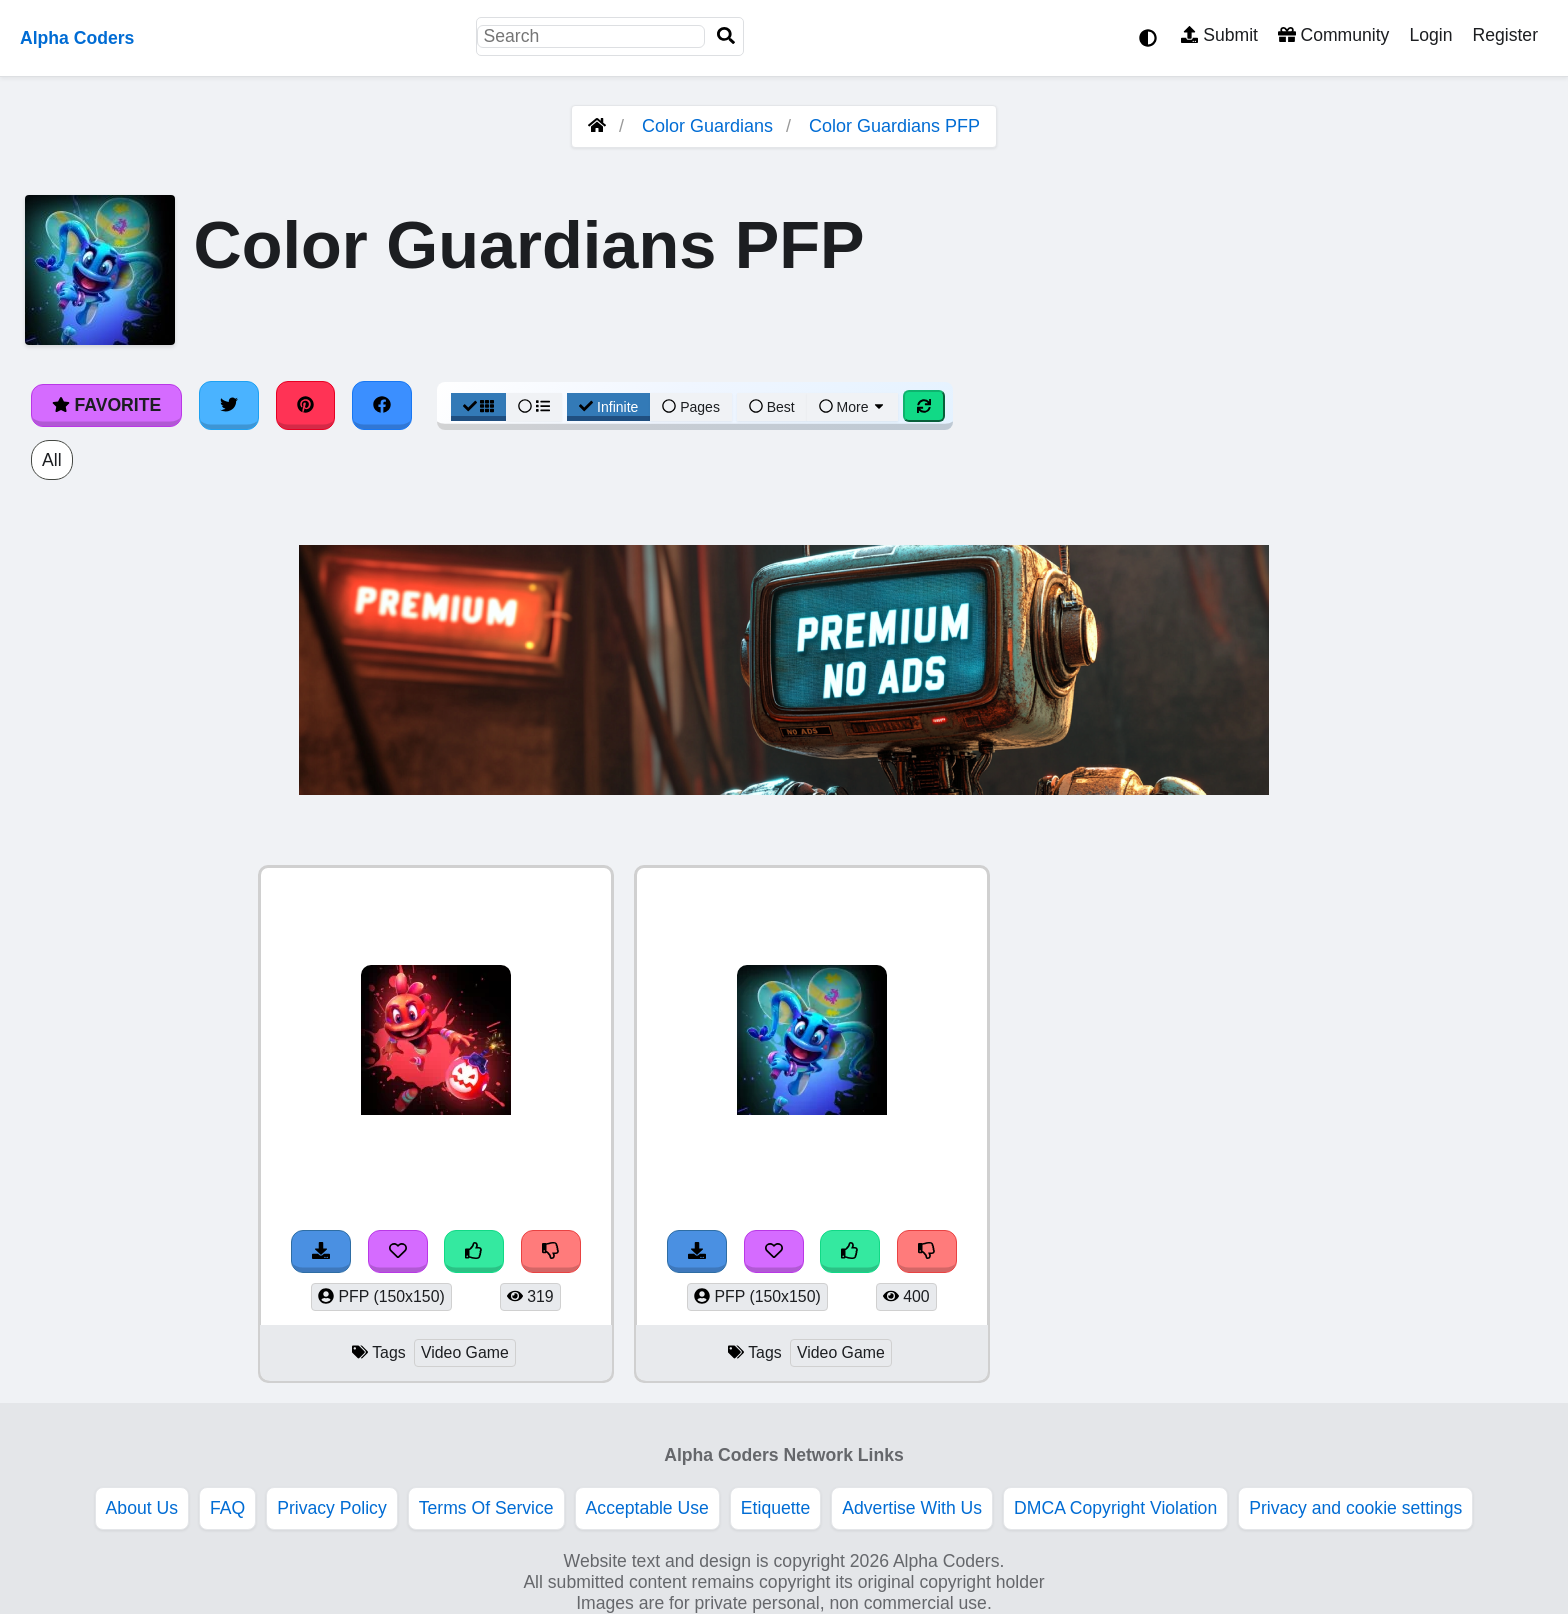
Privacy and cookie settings (1355, 1508)
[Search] (726, 36)
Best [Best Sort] (772, 407)
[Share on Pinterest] (306, 405)
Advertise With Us (912, 1508)
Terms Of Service (486, 1508)
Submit (1219, 35)
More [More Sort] (853, 407)
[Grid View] (479, 407)
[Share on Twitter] (229, 405)
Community (1333, 35)
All (52, 460)
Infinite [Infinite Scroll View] (608, 407)
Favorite (106, 405)
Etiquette (775, 1508)
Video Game (465, 1352)
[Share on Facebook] (382, 405)
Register (1505, 35)
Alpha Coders (77, 38)
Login (1430, 35)
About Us (142, 1508)
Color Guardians (707, 126)
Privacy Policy (332, 1508)
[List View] (534, 407)
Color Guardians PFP (894, 126)
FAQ (227, 1508)
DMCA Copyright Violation (1115, 1508)
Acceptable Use (647, 1508)
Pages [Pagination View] (691, 407)
